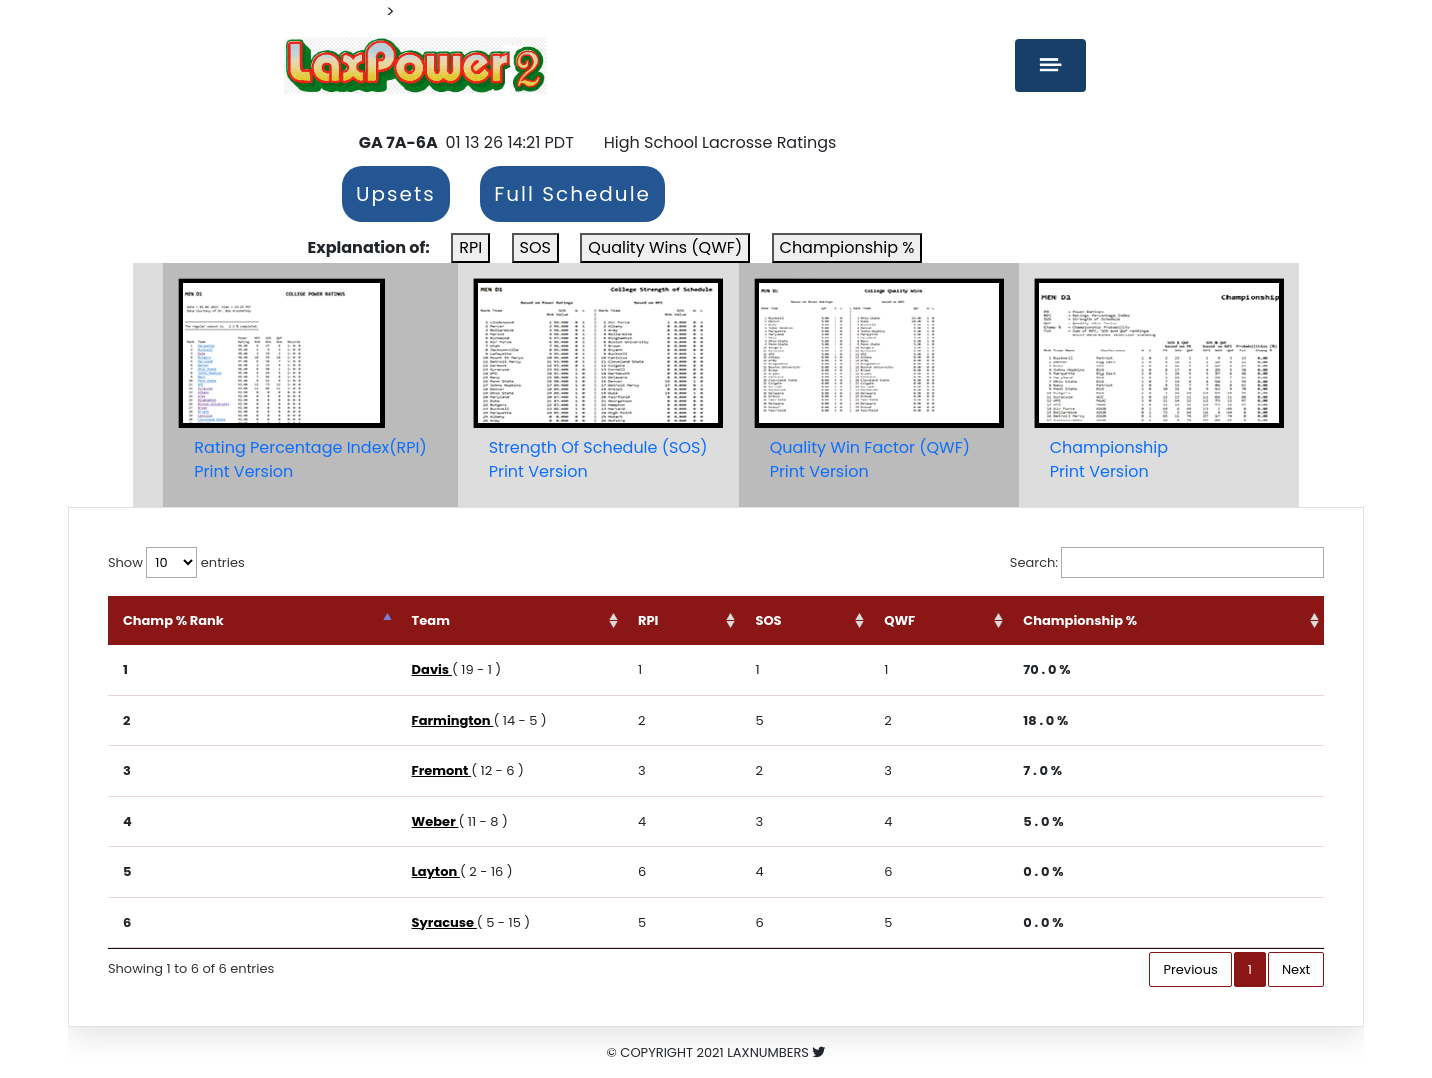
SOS (535, 247)
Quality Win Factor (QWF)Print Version (870, 459)
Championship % (847, 247)
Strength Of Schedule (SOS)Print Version (598, 459)
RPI (470, 247)
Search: (1167, 563)
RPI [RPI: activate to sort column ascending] (648, 620)
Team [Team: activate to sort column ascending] (431, 620)
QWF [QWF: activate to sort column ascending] (899, 620)
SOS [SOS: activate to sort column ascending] (768, 620)
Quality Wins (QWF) (665, 247)
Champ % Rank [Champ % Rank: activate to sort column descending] (173, 620)
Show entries (176, 562)
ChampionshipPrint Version (1109, 459)
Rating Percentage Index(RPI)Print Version (310, 459)
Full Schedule (572, 194)
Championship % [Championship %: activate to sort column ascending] (1080, 620)
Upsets (396, 194)
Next (1296, 969)
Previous (1190, 969)
